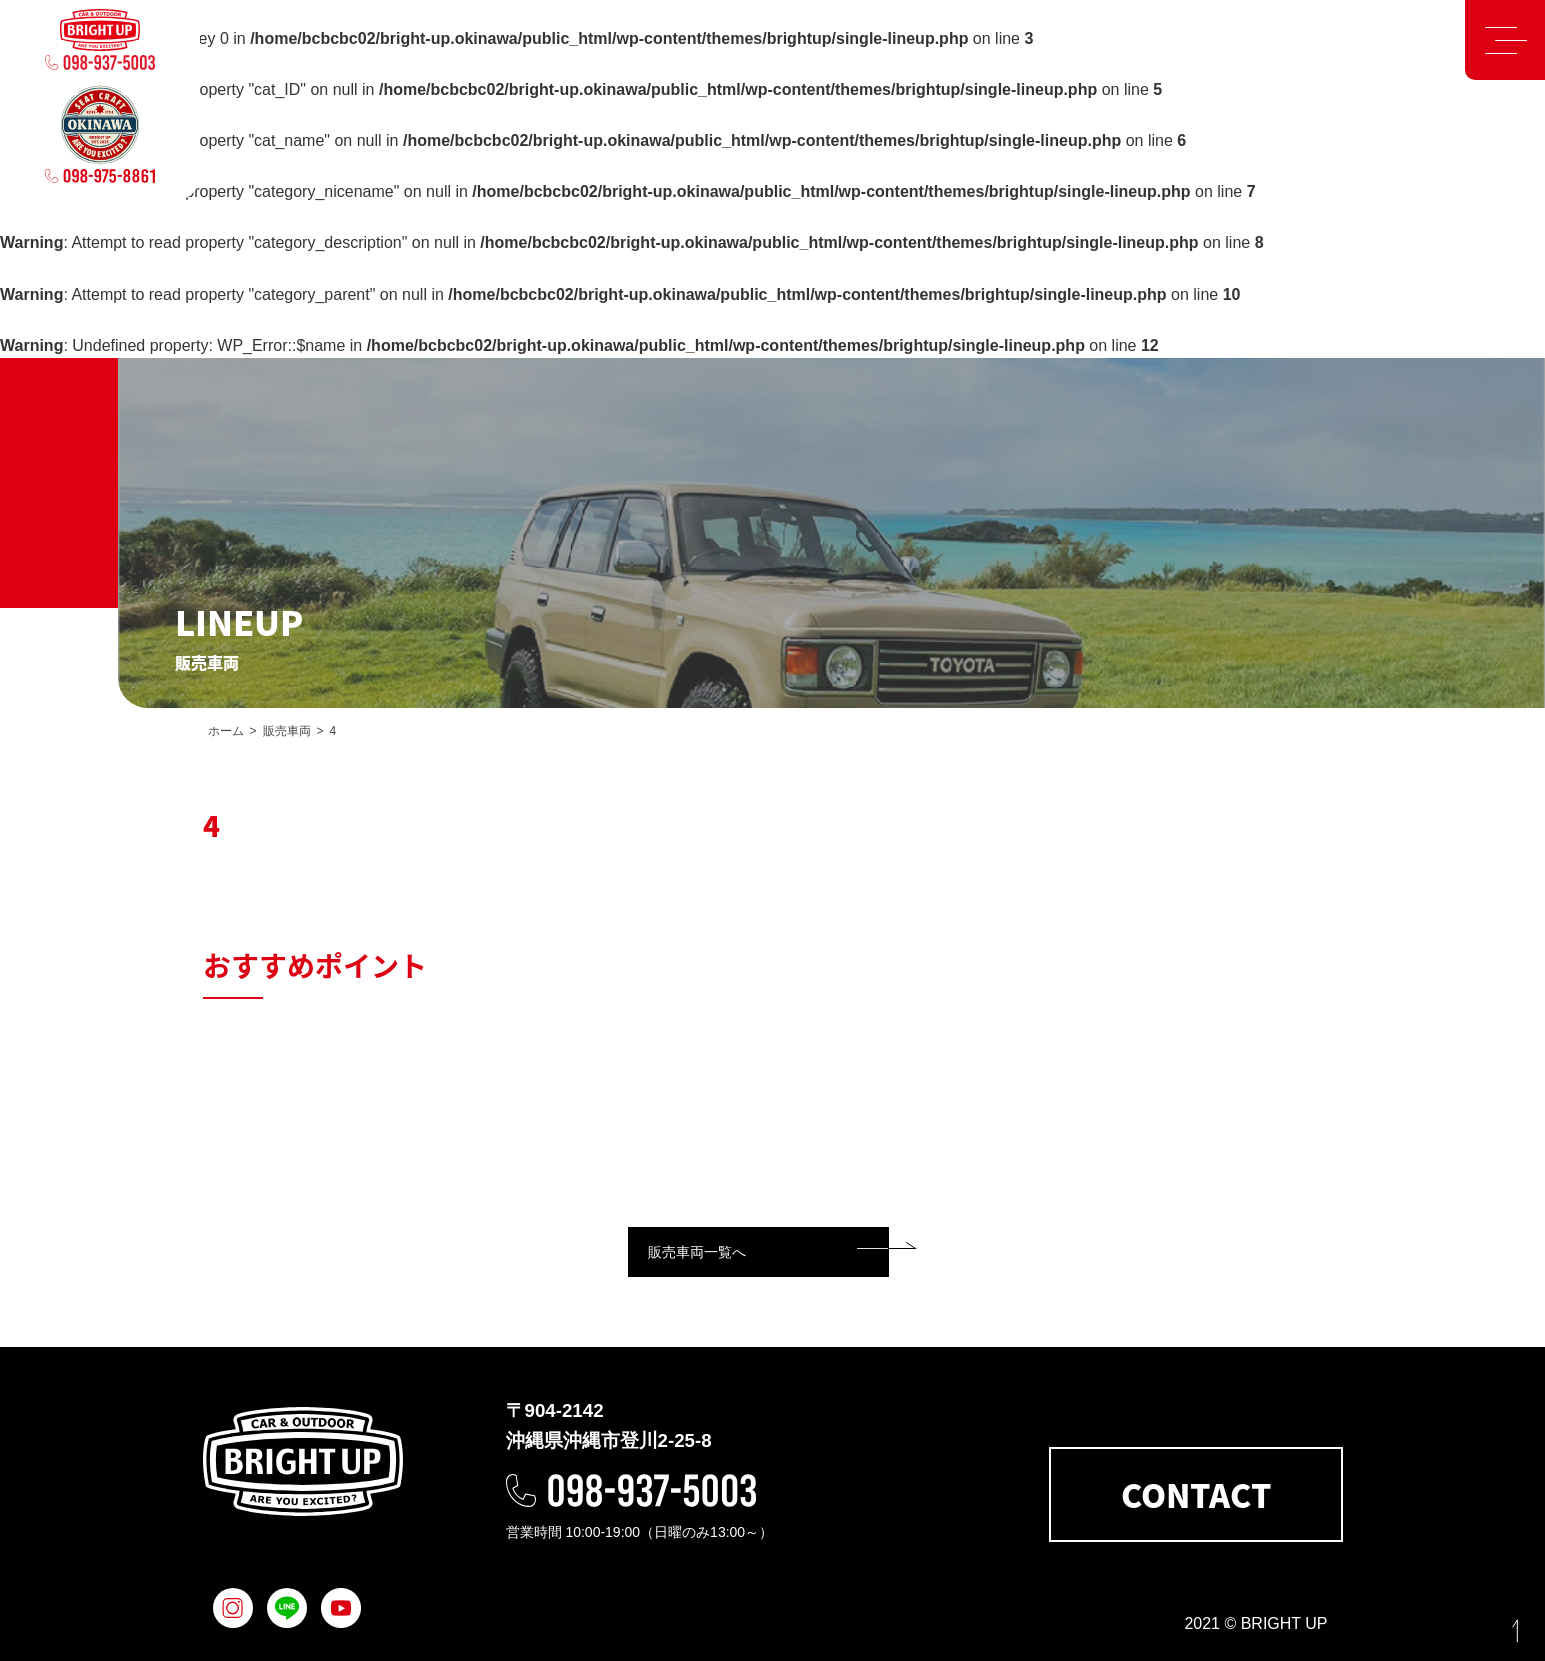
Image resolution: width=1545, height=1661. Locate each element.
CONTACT (1196, 1494)
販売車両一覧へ (697, 1252)
